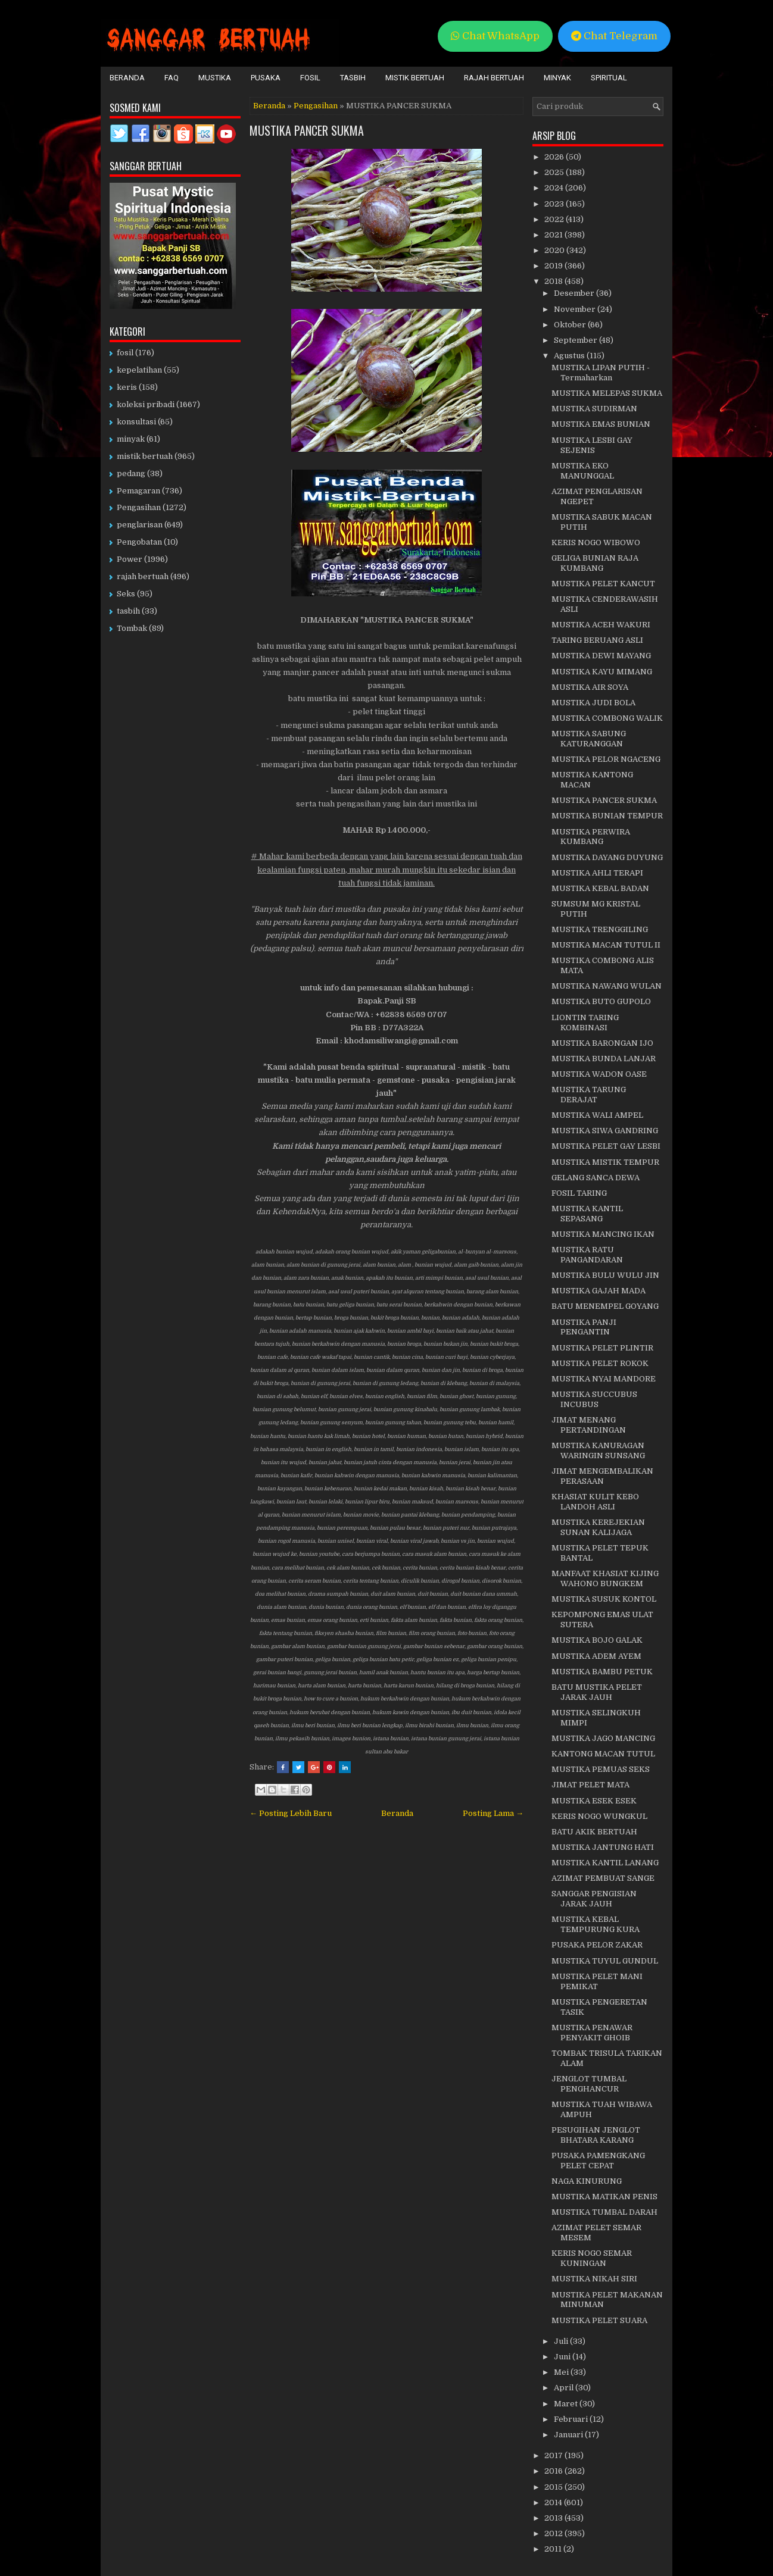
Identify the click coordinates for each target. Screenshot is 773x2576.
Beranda (127, 77)
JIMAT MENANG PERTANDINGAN (588, 1424)
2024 (554, 187)
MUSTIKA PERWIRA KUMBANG (590, 836)
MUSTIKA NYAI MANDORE (603, 1378)
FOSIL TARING (579, 1193)
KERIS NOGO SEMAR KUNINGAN (591, 2258)
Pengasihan (316, 105)
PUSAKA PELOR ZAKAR (597, 1944)
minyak (131, 438)
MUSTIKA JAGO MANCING (603, 1738)
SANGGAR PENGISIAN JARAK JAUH (594, 1898)
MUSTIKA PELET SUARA (599, 2320)
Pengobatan (139, 541)
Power (129, 559)
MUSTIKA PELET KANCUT (603, 583)
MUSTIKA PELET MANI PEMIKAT (597, 1981)
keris (127, 387)
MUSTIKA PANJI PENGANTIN (583, 1327)
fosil (125, 352)
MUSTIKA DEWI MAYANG (601, 655)
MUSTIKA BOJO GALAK (597, 1640)
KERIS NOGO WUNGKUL (599, 1816)
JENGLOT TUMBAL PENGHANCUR (588, 2083)
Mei (562, 2372)
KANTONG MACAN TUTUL (603, 1753)
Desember (575, 293)
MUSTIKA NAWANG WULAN (606, 985)
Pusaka (265, 77)
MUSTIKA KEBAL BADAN (600, 888)
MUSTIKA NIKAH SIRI (594, 2278)
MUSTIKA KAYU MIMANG (601, 671)
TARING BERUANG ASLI (597, 640)
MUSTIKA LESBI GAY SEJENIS (591, 445)
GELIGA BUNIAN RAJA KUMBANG (594, 563)
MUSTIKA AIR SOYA (589, 687)
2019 (554, 265)
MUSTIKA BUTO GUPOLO (601, 1001)
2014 (554, 2502)
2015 (554, 2487)
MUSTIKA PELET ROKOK (600, 1363)
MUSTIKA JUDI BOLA (593, 702)
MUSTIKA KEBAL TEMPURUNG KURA (595, 1924)
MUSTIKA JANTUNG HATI (602, 1847)
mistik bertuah (145, 456)
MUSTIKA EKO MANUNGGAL (582, 470)
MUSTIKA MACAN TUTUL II (605, 944)
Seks (126, 593)
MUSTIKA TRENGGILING (599, 929)
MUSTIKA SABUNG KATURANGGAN (588, 738)
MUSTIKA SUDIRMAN (594, 408)
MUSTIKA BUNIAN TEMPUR (607, 815)
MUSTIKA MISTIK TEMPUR (605, 1162)
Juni (563, 2356)
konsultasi (136, 421)
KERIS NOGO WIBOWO (595, 542)
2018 (554, 281)
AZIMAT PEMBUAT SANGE (602, 1878)
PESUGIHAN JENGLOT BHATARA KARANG (595, 2134)
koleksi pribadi (145, 404)
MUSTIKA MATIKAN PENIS (604, 2196)
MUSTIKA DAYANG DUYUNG (607, 857)
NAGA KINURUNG (586, 2181)
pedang (131, 473)
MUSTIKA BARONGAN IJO (602, 1043)
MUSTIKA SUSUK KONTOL (603, 1599)
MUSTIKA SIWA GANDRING (604, 1130)
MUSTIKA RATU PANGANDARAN (587, 1254)
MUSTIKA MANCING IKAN (602, 1234)
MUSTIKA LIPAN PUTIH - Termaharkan (600, 372)
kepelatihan (139, 369)
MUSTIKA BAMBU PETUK (602, 1671)
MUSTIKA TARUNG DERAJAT (588, 1094)
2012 (554, 2533)
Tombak (132, 628)
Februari (572, 2419)
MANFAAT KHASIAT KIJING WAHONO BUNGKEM (605, 1578)
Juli (562, 2341)
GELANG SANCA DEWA (595, 1177)
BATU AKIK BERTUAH (594, 1831)
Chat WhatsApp (495, 36)
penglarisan (140, 524)
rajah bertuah (143, 576)
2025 (555, 172)
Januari (569, 2434)
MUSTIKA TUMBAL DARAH (604, 2212)
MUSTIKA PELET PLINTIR (602, 1347)
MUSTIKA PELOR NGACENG (605, 759)
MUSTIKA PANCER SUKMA (307, 130)
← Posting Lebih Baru (291, 1813)
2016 (554, 2470)
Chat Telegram (614, 36)
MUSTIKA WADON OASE (599, 1074)
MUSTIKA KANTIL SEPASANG (587, 1213)
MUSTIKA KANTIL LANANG (605, 1862)
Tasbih (353, 77)
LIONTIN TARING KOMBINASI (585, 1022)
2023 (555, 203)
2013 (554, 2518)
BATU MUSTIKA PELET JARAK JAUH (596, 1692)
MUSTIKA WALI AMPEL (597, 1115)
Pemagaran (138, 490)
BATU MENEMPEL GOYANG (605, 1306)
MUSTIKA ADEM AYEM (596, 1656)
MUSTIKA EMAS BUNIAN (600, 424)
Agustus (570, 355)
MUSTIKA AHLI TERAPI (597, 872)
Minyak (557, 77)
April (564, 2387)
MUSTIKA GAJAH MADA (598, 1290)
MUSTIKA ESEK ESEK (594, 1800)
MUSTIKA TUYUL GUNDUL (604, 1960)
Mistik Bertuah (414, 77)
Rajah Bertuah (494, 77)
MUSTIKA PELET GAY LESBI (605, 1146)
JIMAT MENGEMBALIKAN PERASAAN (602, 1476)
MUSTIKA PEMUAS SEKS (600, 1769)
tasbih (128, 611)
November (575, 309)
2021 (554, 234)
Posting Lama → (493, 1813)
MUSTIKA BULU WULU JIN (605, 1275)
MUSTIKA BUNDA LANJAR (603, 1058)
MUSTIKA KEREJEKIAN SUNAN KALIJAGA (598, 1527)
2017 (554, 2455)
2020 (555, 250)
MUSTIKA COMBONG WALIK (607, 718)
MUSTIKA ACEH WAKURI (600, 624)
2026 (555, 156)
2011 (553, 2548)
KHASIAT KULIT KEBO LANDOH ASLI (595, 1501)
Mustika (214, 77)
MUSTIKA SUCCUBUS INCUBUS (594, 1399)
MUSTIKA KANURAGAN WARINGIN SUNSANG (598, 1450)
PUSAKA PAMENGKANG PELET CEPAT (598, 2160)
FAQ (171, 77)
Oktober (571, 324)
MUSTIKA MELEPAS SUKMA (606, 393)
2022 (555, 219)
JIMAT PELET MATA (590, 1784)
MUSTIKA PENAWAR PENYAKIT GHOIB (591, 2032)
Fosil (310, 77)
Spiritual (609, 77)
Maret (566, 2403)
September (576, 340)
